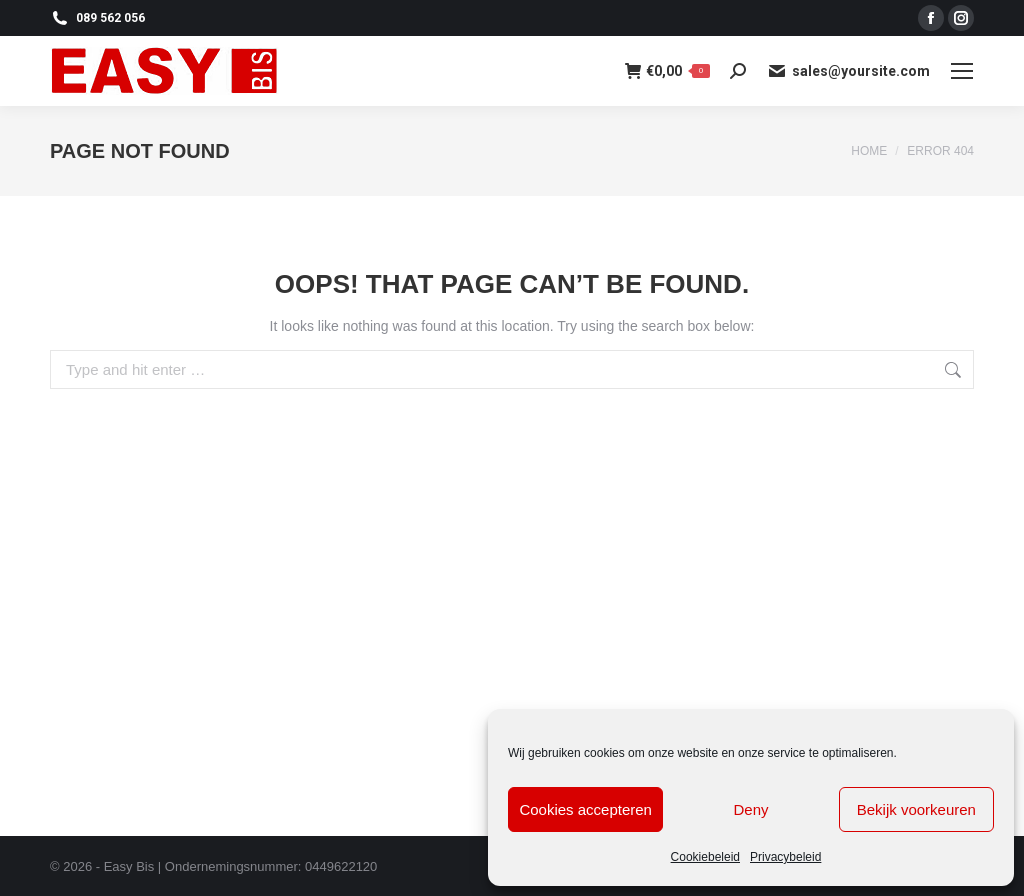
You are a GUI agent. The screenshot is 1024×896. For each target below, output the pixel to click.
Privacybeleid (785, 857)
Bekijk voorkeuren (916, 809)
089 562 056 (97, 18)
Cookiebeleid (705, 857)
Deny (750, 809)
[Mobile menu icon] (962, 71)
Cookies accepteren (585, 809)
